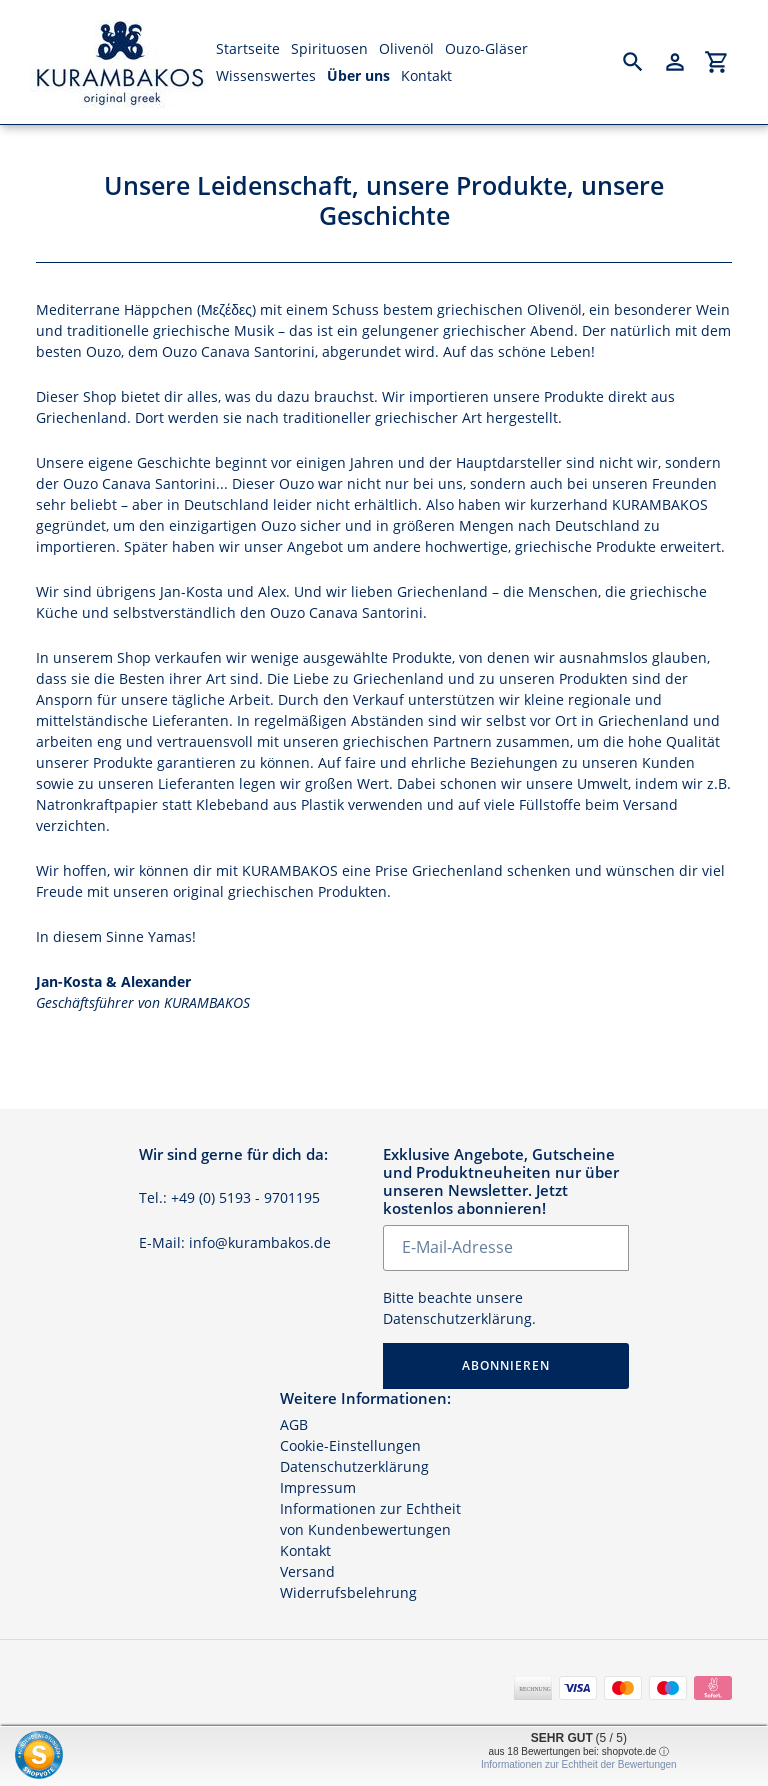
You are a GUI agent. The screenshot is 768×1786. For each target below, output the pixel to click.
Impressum (318, 1487)
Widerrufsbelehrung (348, 1592)
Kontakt (305, 1550)
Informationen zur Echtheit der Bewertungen (579, 1764)
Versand (307, 1571)
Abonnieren (506, 1365)
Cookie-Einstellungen (350, 1445)
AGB (294, 1424)
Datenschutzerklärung (457, 1318)
